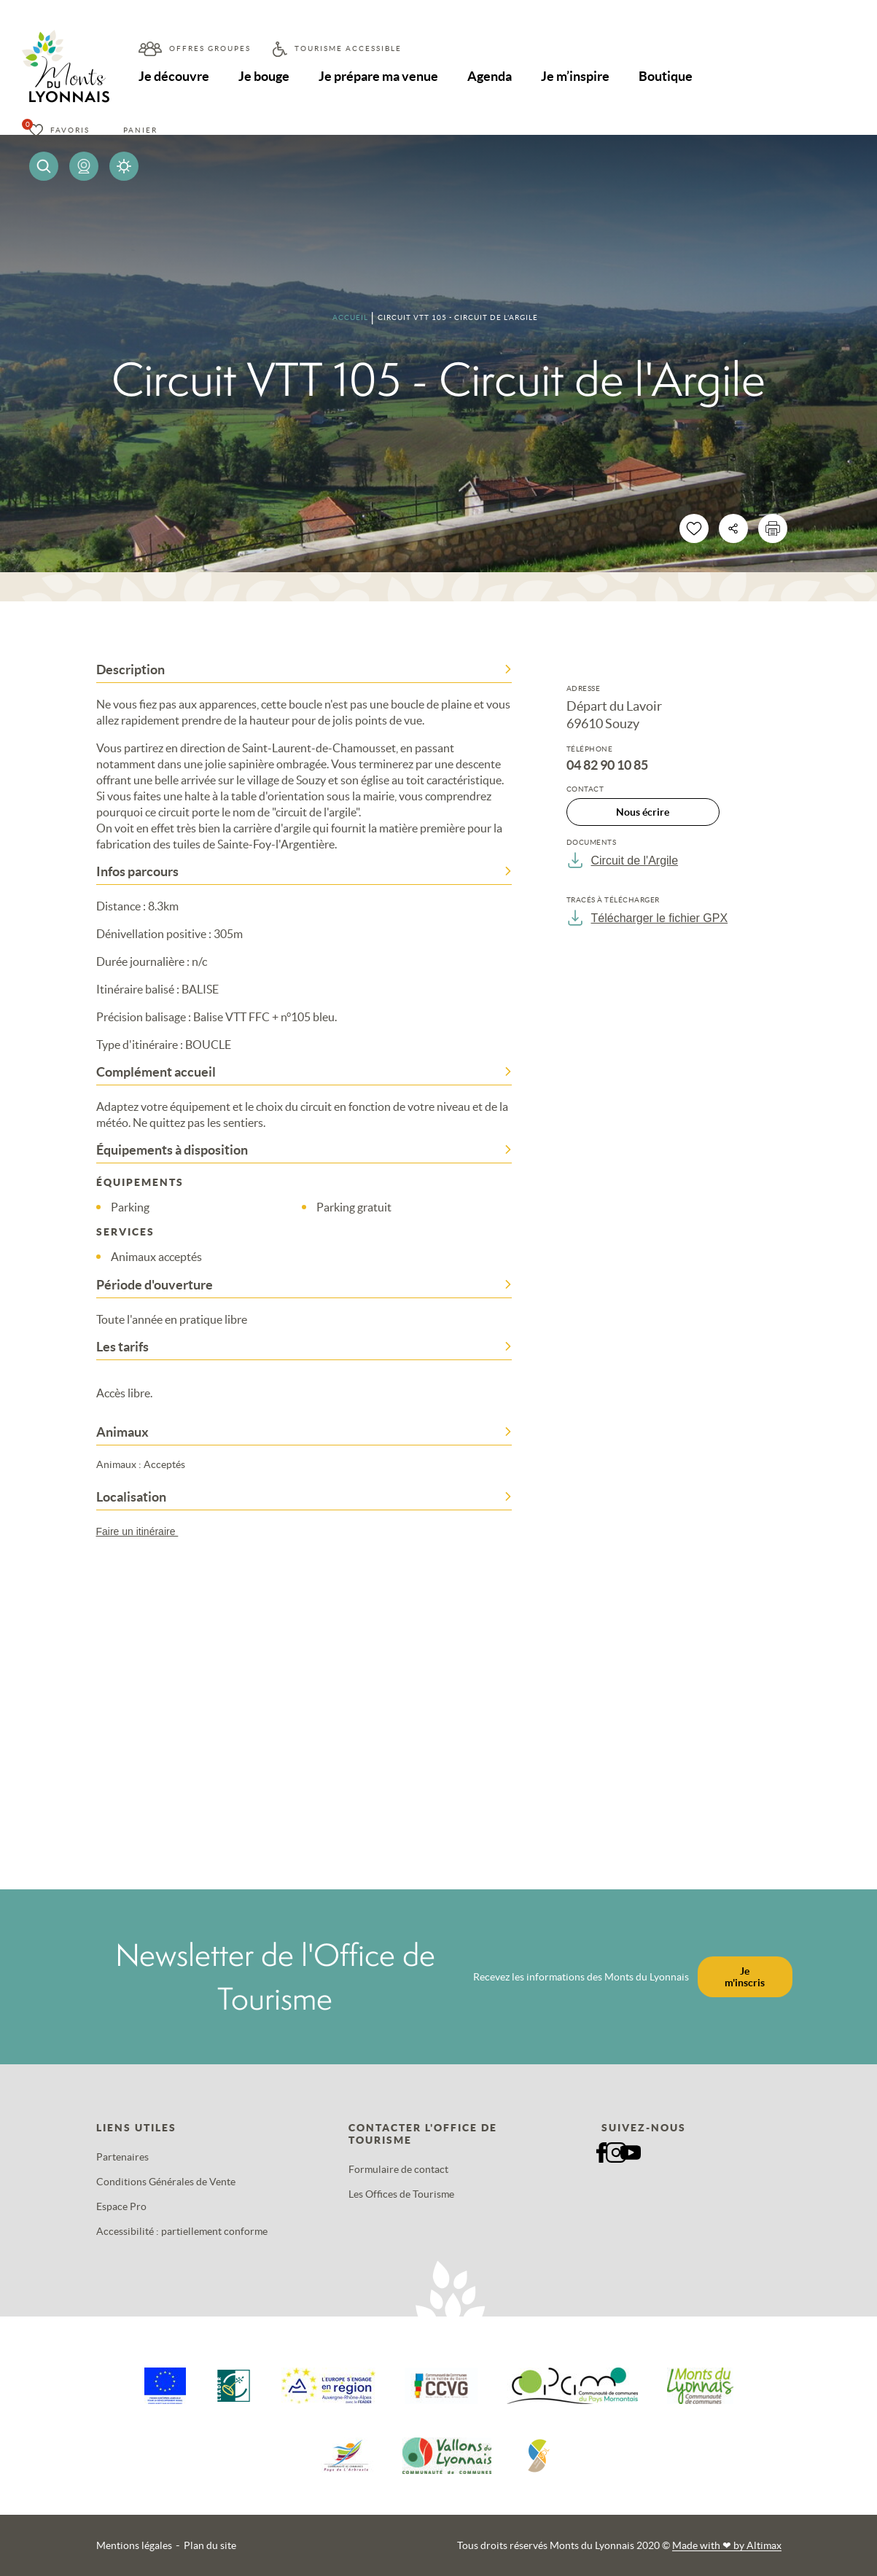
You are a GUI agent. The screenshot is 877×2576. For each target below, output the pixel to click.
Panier (140, 130)
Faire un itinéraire (144, 1531)
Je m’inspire (575, 76)
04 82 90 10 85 (607, 765)
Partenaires (122, 2157)
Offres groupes (210, 48)
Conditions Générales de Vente (165, 2181)
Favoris (70, 130)
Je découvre (174, 76)
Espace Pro (121, 2206)
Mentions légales (134, 2545)
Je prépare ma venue (378, 76)
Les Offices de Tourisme (401, 2194)
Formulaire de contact (398, 2169)
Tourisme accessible (348, 48)
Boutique (666, 76)
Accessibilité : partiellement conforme (182, 2231)
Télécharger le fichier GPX (647, 917)
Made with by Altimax (726, 2545)
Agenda (489, 76)
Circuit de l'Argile (622, 860)
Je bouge (263, 76)
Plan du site (210, 2545)
